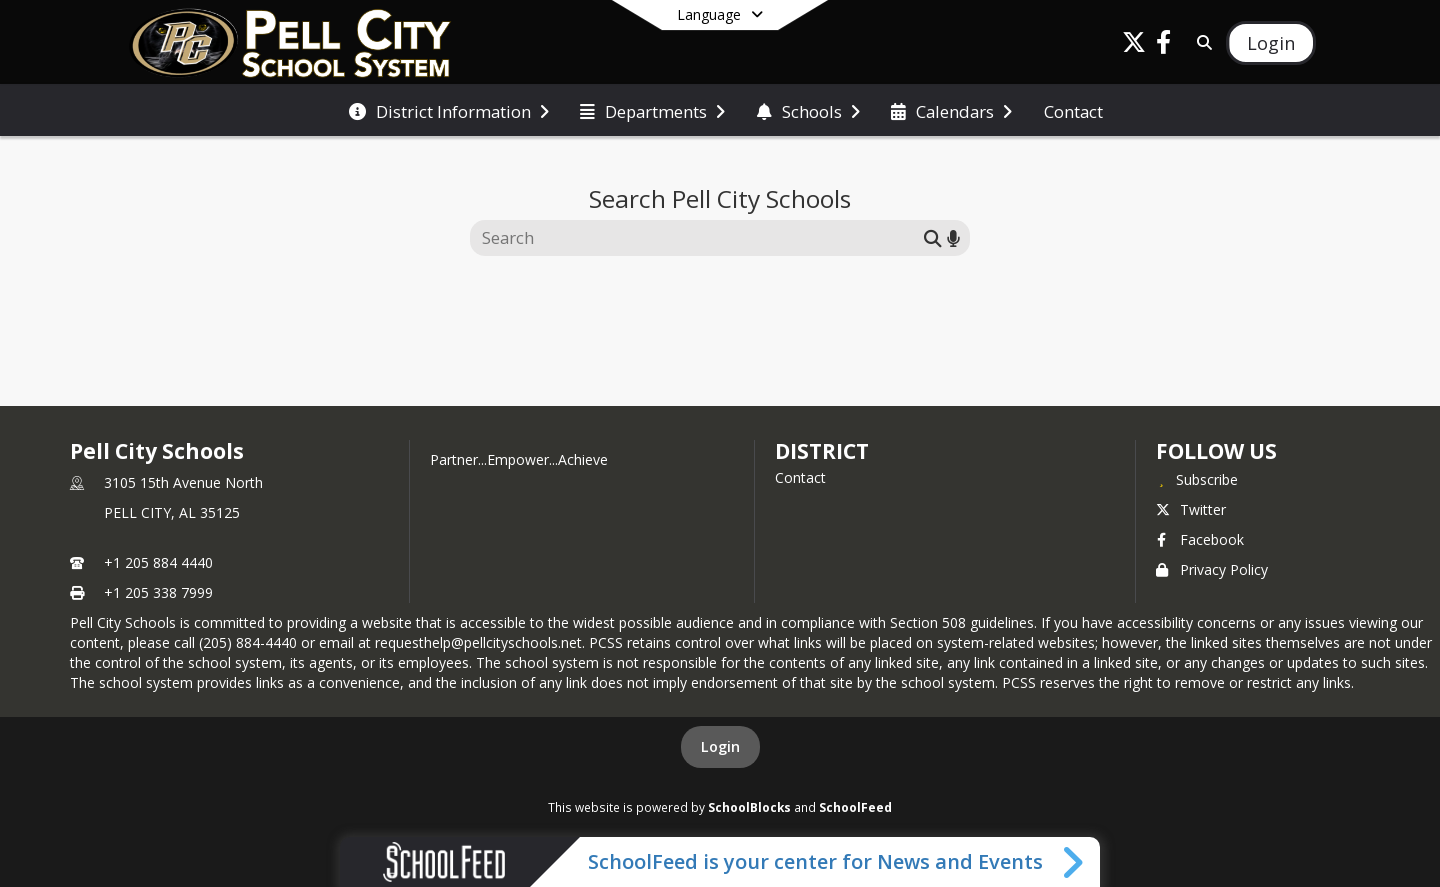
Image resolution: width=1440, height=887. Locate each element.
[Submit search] (933, 237)
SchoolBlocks (749, 807)
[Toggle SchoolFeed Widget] (1074, 862)
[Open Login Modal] (1271, 43)
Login (720, 746)
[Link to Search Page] (1200, 42)
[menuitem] (449, 110)
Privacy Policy (1212, 569)
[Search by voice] (953, 237)
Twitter (1191, 509)
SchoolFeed (855, 807)
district (822, 451)
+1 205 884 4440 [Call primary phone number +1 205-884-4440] (158, 562)
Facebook (1200, 539)
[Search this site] (699, 238)
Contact (800, 477)
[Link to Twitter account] (1134, 45)
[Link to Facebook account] (1164, 45)
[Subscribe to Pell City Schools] (1197, 479)
